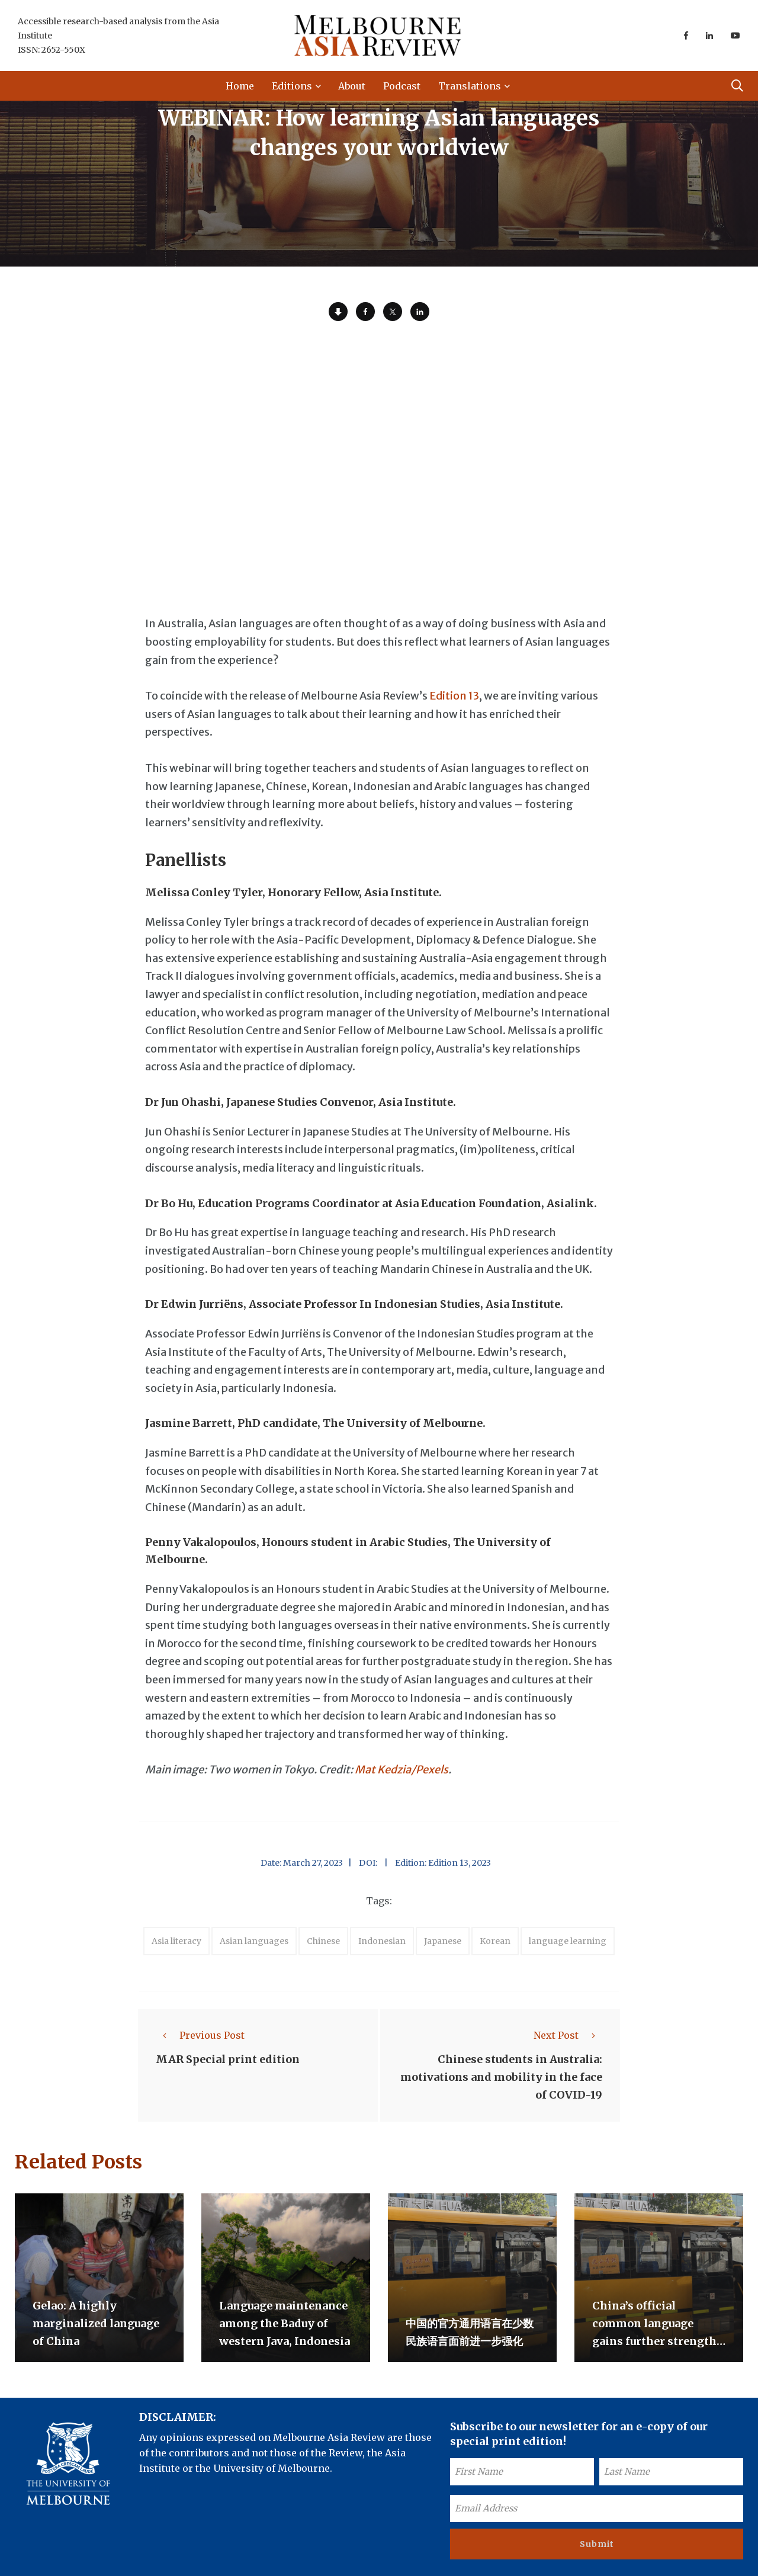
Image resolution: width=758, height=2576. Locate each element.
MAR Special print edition (228, 2059)
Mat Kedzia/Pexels (401, 1769)
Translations (469, 86)
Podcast (401, 86)
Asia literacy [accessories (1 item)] (176, 1941)
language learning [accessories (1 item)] (567, 1941)
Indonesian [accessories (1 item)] (382, 1941)
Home (240, 86)
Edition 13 (454, 695)
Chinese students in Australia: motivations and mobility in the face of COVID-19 (501, 2077)
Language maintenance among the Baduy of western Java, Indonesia (284, 2323)
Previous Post (200, 2035)
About (351, 86)
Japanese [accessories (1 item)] (442, 1941)
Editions (292, 86)
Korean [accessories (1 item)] (495, 1941)
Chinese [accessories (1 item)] (323, 1941)
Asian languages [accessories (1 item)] (254, 1941)
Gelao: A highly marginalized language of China (96, 2323)
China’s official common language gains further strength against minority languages (654, 2341)
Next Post (568, 2035)
